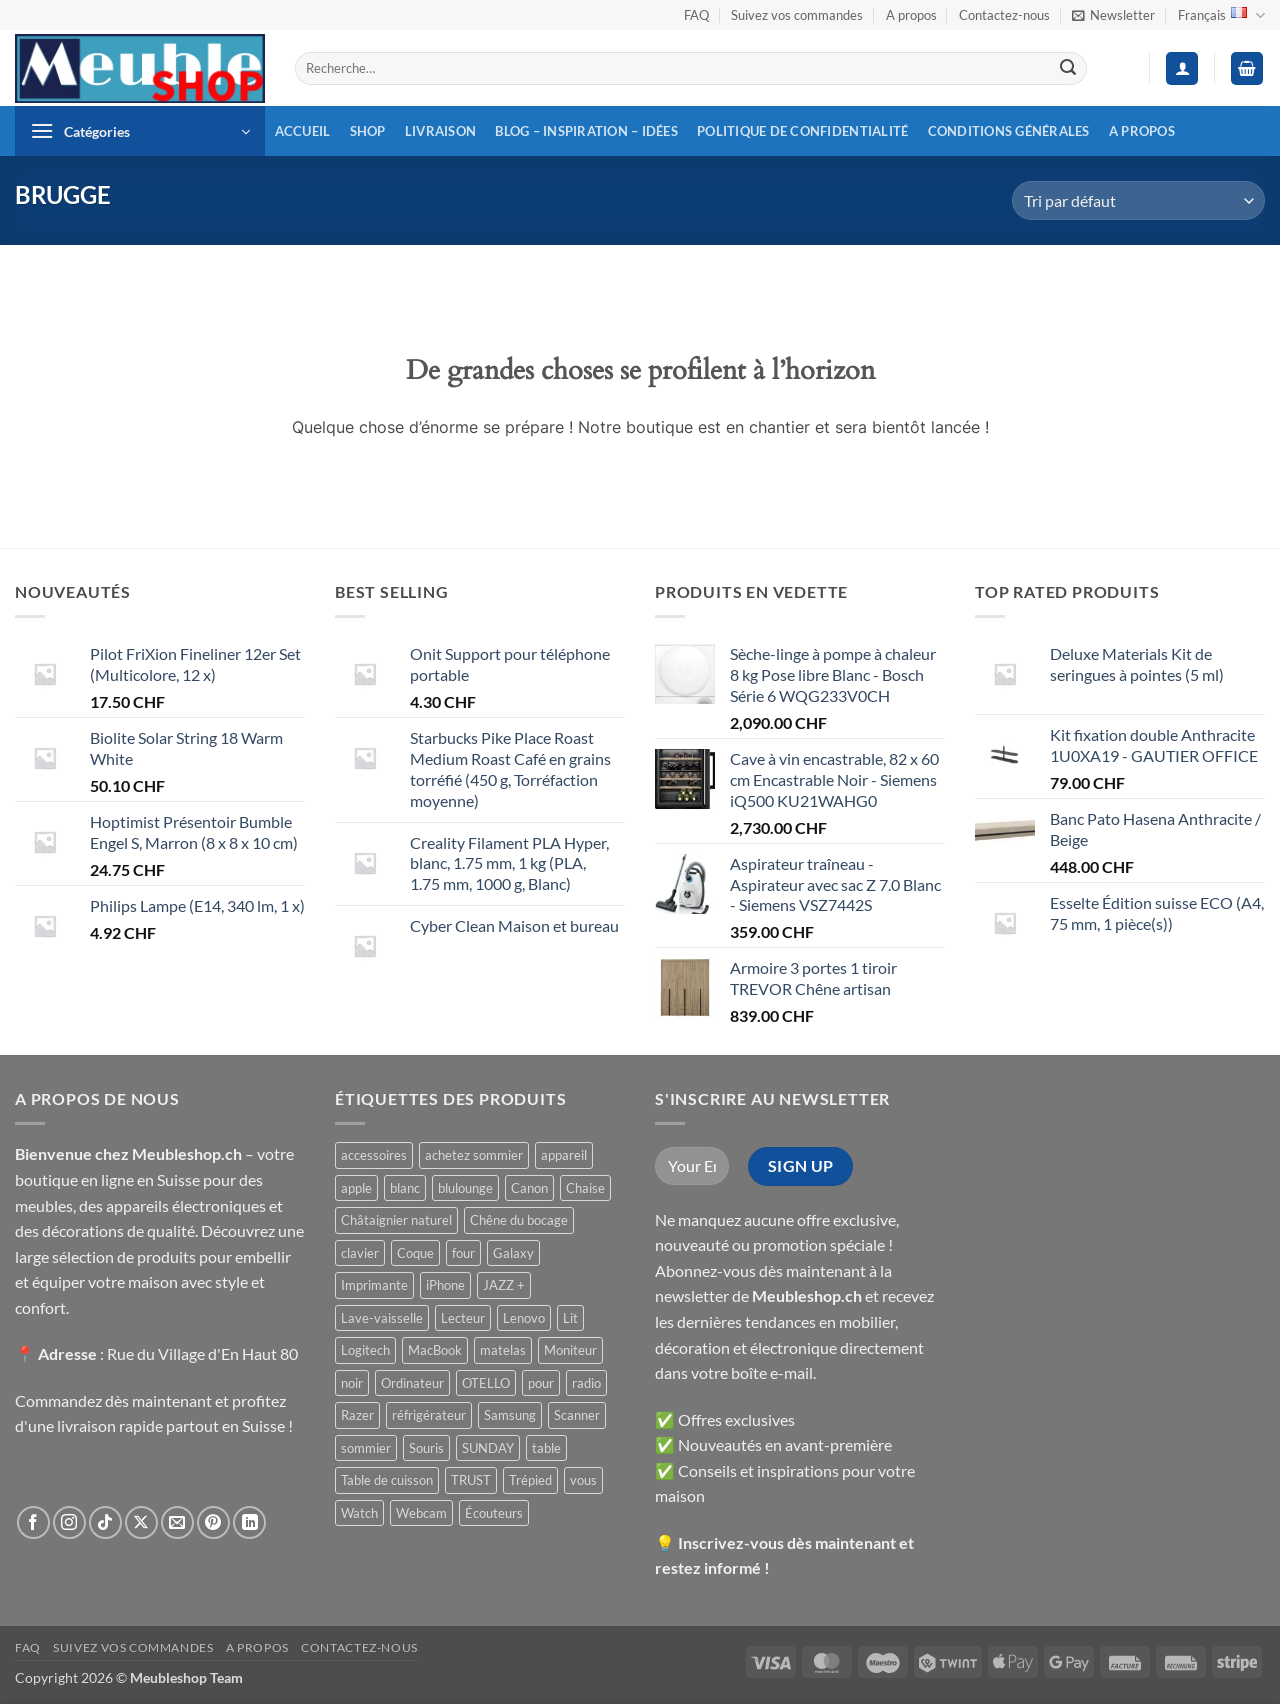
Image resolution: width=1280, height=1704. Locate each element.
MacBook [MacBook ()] (435, 1350)
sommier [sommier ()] (366, 1448)
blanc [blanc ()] (405, 1188)
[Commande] (1138, 200)
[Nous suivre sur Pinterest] (213, 1522)
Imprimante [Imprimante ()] (374, 1285)
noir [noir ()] (352, 1383)
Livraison (440, 131)
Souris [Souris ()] (426, 1448)
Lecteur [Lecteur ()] (463, 1318)
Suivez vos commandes (797, 15)
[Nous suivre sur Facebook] (33, 1522)
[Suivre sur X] (141, 1522)
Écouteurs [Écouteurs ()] (494, 1513)
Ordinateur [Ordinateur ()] (412, 1383)
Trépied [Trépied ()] (530, 1480)
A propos (911, 15)
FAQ (696, 15)
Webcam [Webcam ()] (421, 1513)
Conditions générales (1009, 131)
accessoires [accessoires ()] (374, 1155)
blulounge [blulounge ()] (465, 1188)
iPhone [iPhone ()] (445, 1285)
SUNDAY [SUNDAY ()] (488, 1448)
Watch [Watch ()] (359, 1513)
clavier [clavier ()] (360, 1253)
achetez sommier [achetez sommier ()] (474, 1155)
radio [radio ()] (586, 1383)
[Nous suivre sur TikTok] (105, 1522)
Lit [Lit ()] (570, 1318)
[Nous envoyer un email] (177, 1522)
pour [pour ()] (541, 1383)
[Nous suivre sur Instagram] (69, 1522)
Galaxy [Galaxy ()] (513, 1253)
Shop (368, 131)
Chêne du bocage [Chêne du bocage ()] (519, 1220)
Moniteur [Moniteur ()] (570, 1350)
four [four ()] (463, 1253)
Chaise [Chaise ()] (585, 1188)
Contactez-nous (1004, 15)
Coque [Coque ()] (415, 1253)
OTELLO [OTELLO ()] (486, 1383)
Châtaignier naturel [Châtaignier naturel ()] (396, 1220)
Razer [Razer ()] (357, 1415)
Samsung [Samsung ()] (510, 1415)
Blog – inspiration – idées (586, 131)
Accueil (303, 131)
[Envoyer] (1068, 69)
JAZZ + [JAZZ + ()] (504, 1285)
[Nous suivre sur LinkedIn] (249, 1522)
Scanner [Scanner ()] (577, 1415)
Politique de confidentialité (802, 131)
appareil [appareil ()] (564, 1155)
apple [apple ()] (356, 1188)
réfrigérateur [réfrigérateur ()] (429, 1415)
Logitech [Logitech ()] (365, 1350)
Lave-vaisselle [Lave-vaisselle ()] (382, 1318)
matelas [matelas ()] (503, 1350)
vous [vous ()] (583, 1480)
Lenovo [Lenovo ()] (524, 1318)
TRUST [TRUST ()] (471, 1480)
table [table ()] (546, 1448)
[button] (1113, 15)
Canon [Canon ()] (529, 1188)
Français (1221, 15)
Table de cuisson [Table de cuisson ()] (387, 1480)
